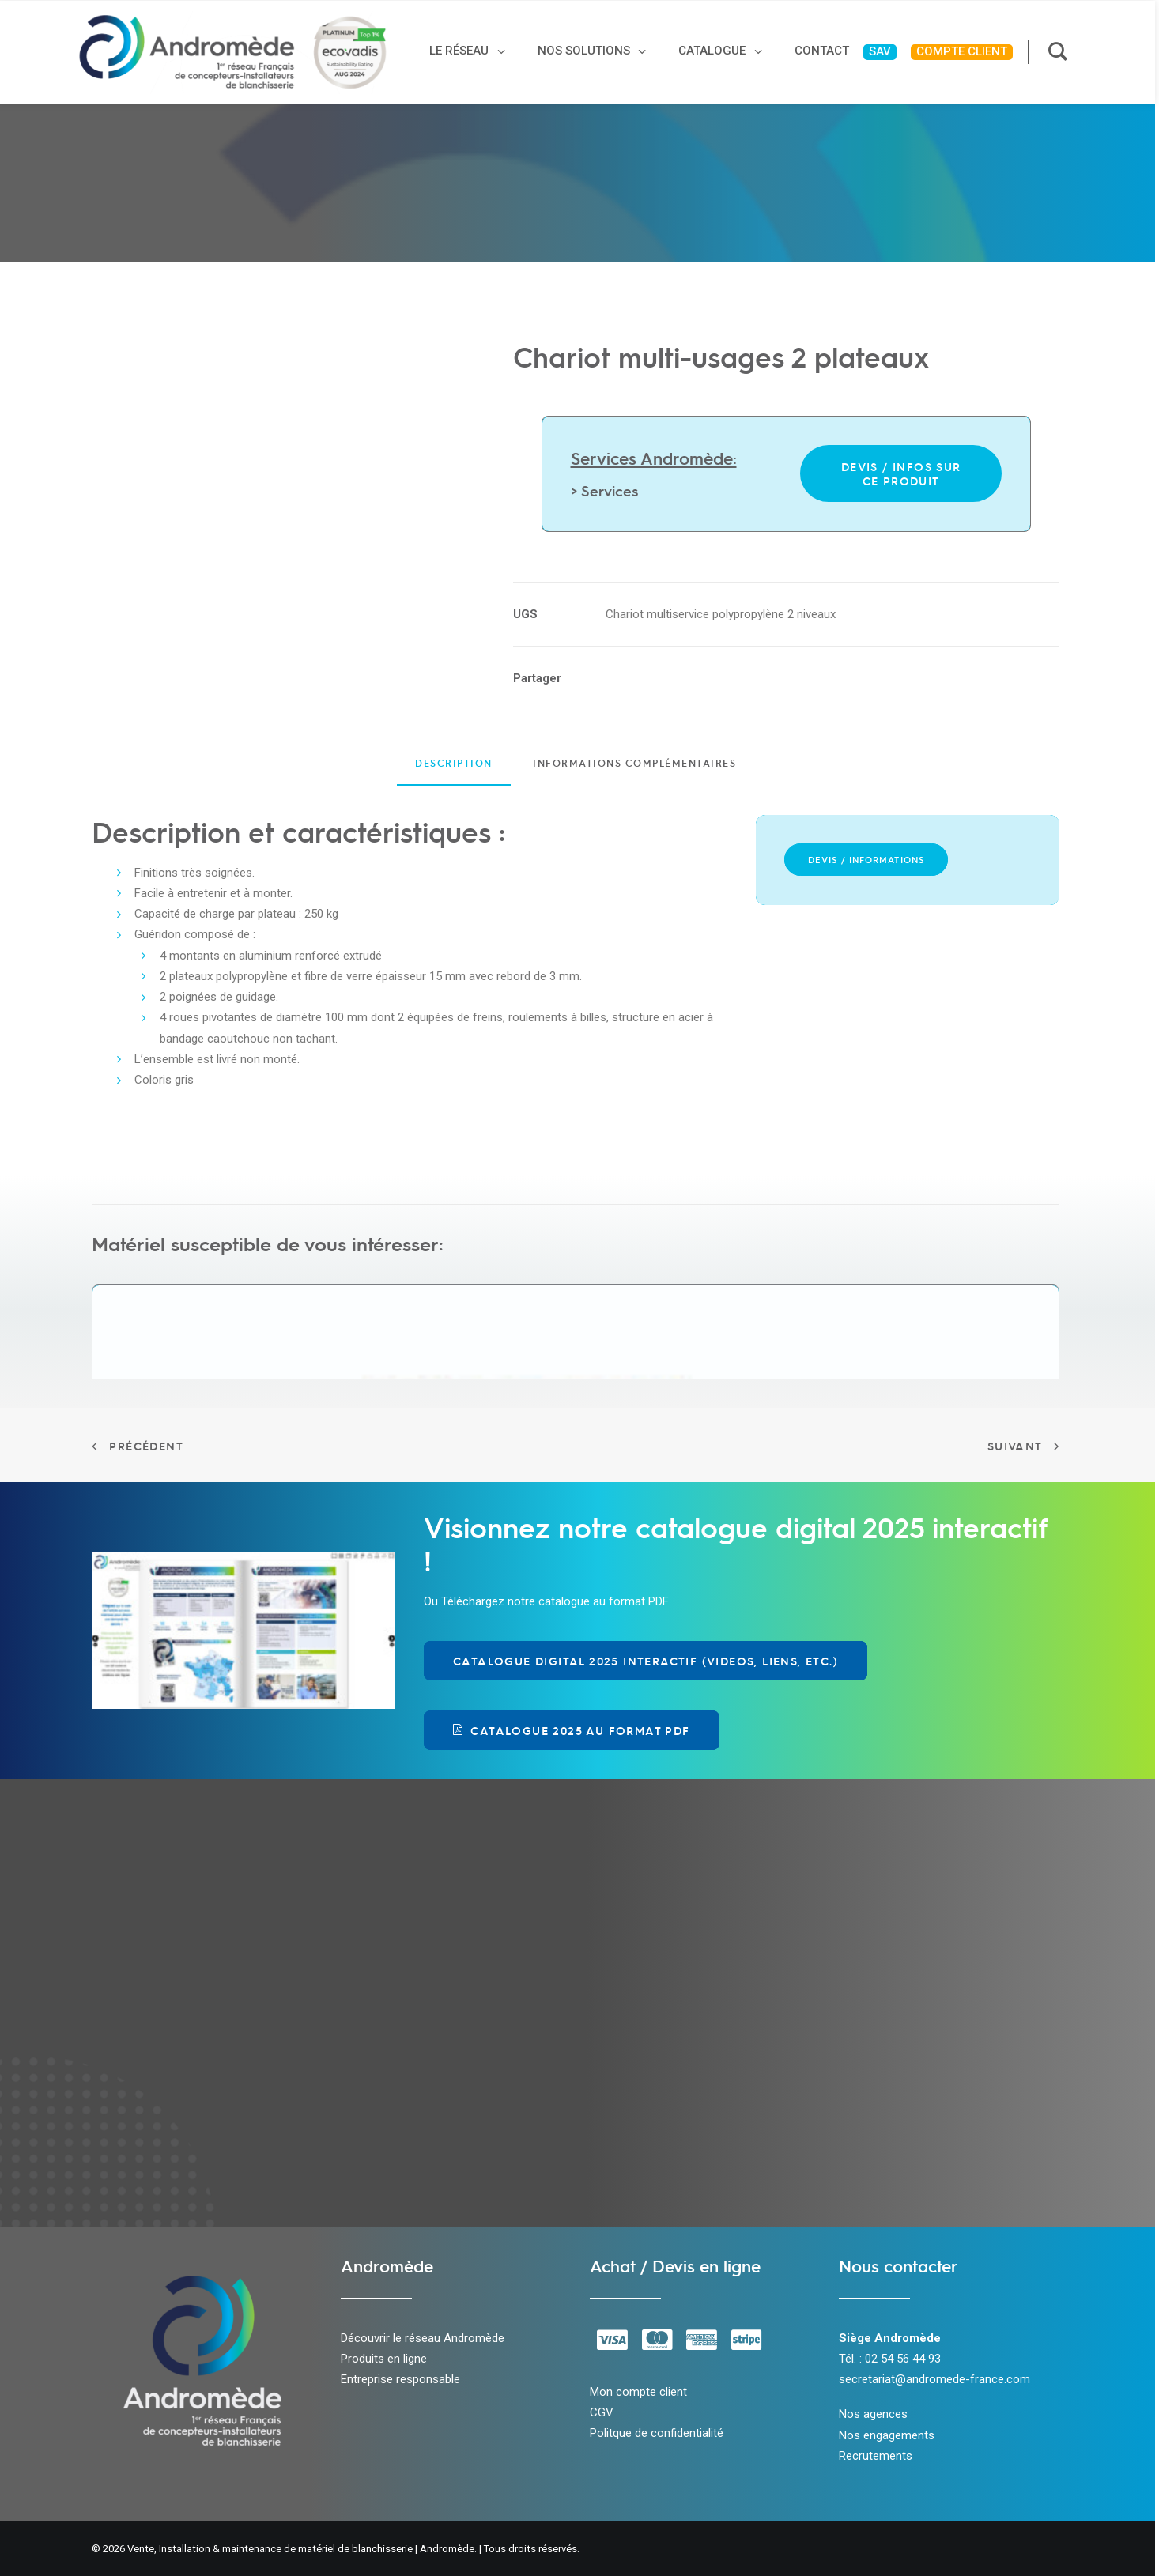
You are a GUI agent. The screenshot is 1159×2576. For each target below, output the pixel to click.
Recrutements (875, 2456)
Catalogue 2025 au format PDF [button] (571, 1730)
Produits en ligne (384, 2359)
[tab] (634, 769)
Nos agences (873, 2414)
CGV (601, 2412)
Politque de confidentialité (656, 2433)
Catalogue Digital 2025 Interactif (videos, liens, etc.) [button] (645, 1661)
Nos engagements (886, 2435)
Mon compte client (638, 2392)
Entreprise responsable (400, 2379)
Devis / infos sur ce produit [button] (903, 473)
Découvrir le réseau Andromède (422, 2338)
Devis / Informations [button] (866, 860)
